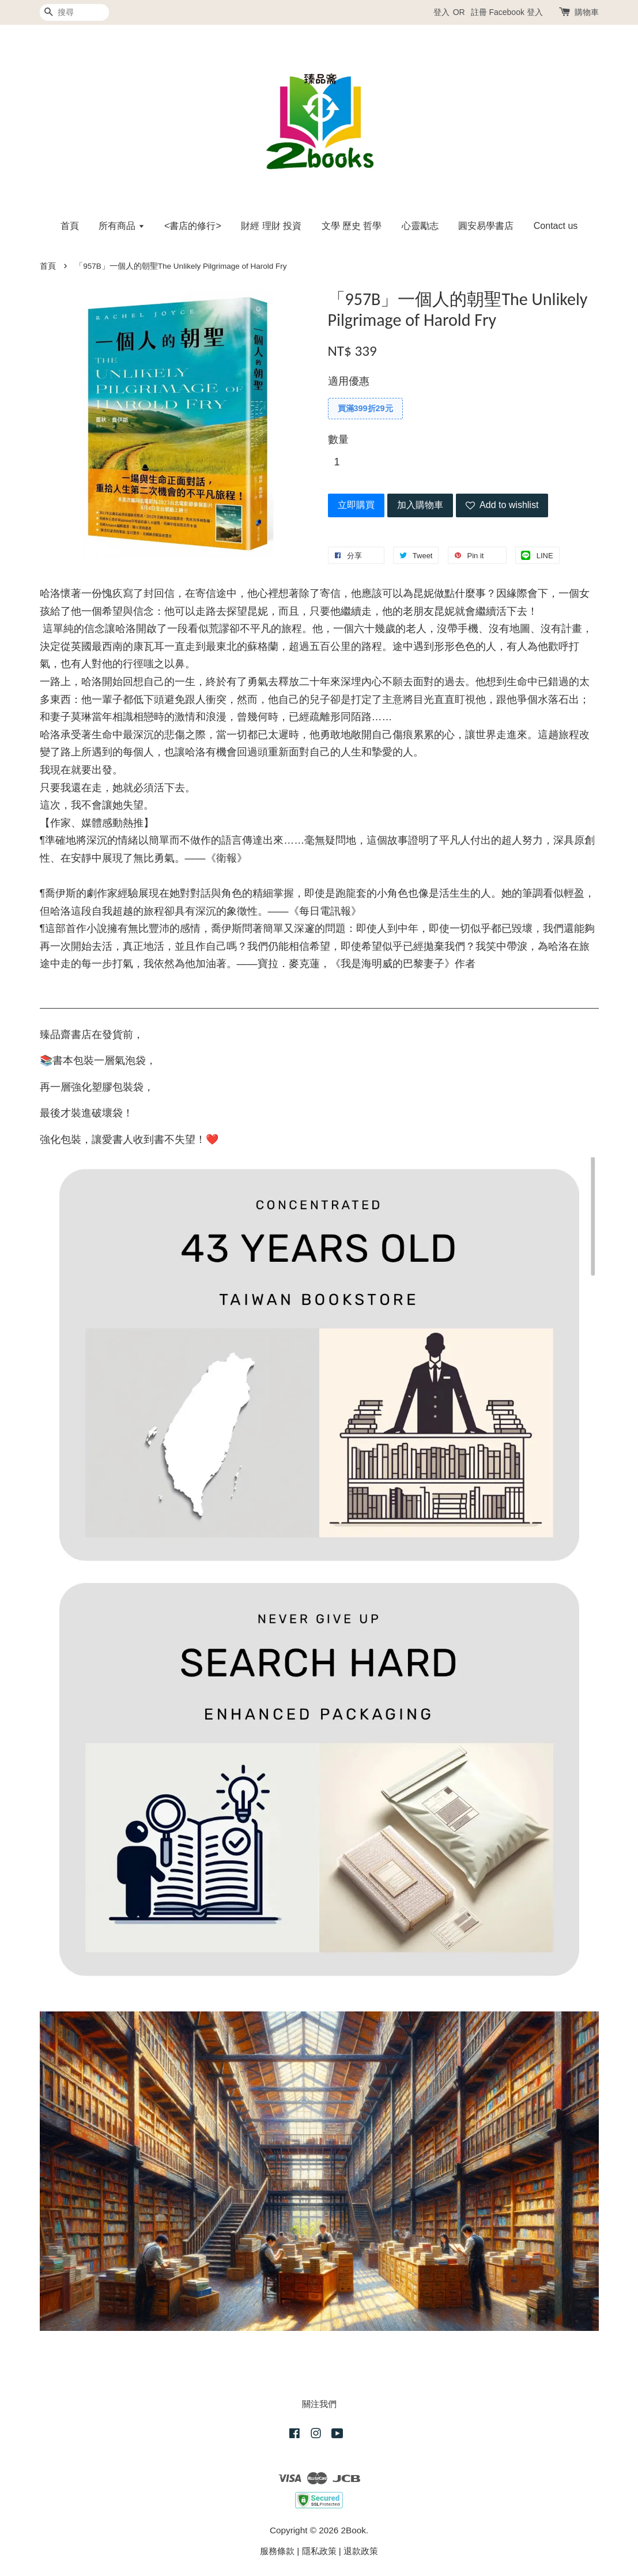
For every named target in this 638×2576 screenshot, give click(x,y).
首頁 (70, 226)
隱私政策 (319, 2551)
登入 (441, 12)
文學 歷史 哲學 (352, 226)
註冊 (479, 12)
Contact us (555, 226)
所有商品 (121, 226)
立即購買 (356, 505)
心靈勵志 (420, 226)
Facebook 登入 (515, 12)
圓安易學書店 (486, 226)
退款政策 (360, 2551)
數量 (338, 439)
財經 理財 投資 (271, 226)
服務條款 (277, 2551)
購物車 (587, 12)
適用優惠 (348, 381)
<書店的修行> (192, 226)
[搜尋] (74, 12)
